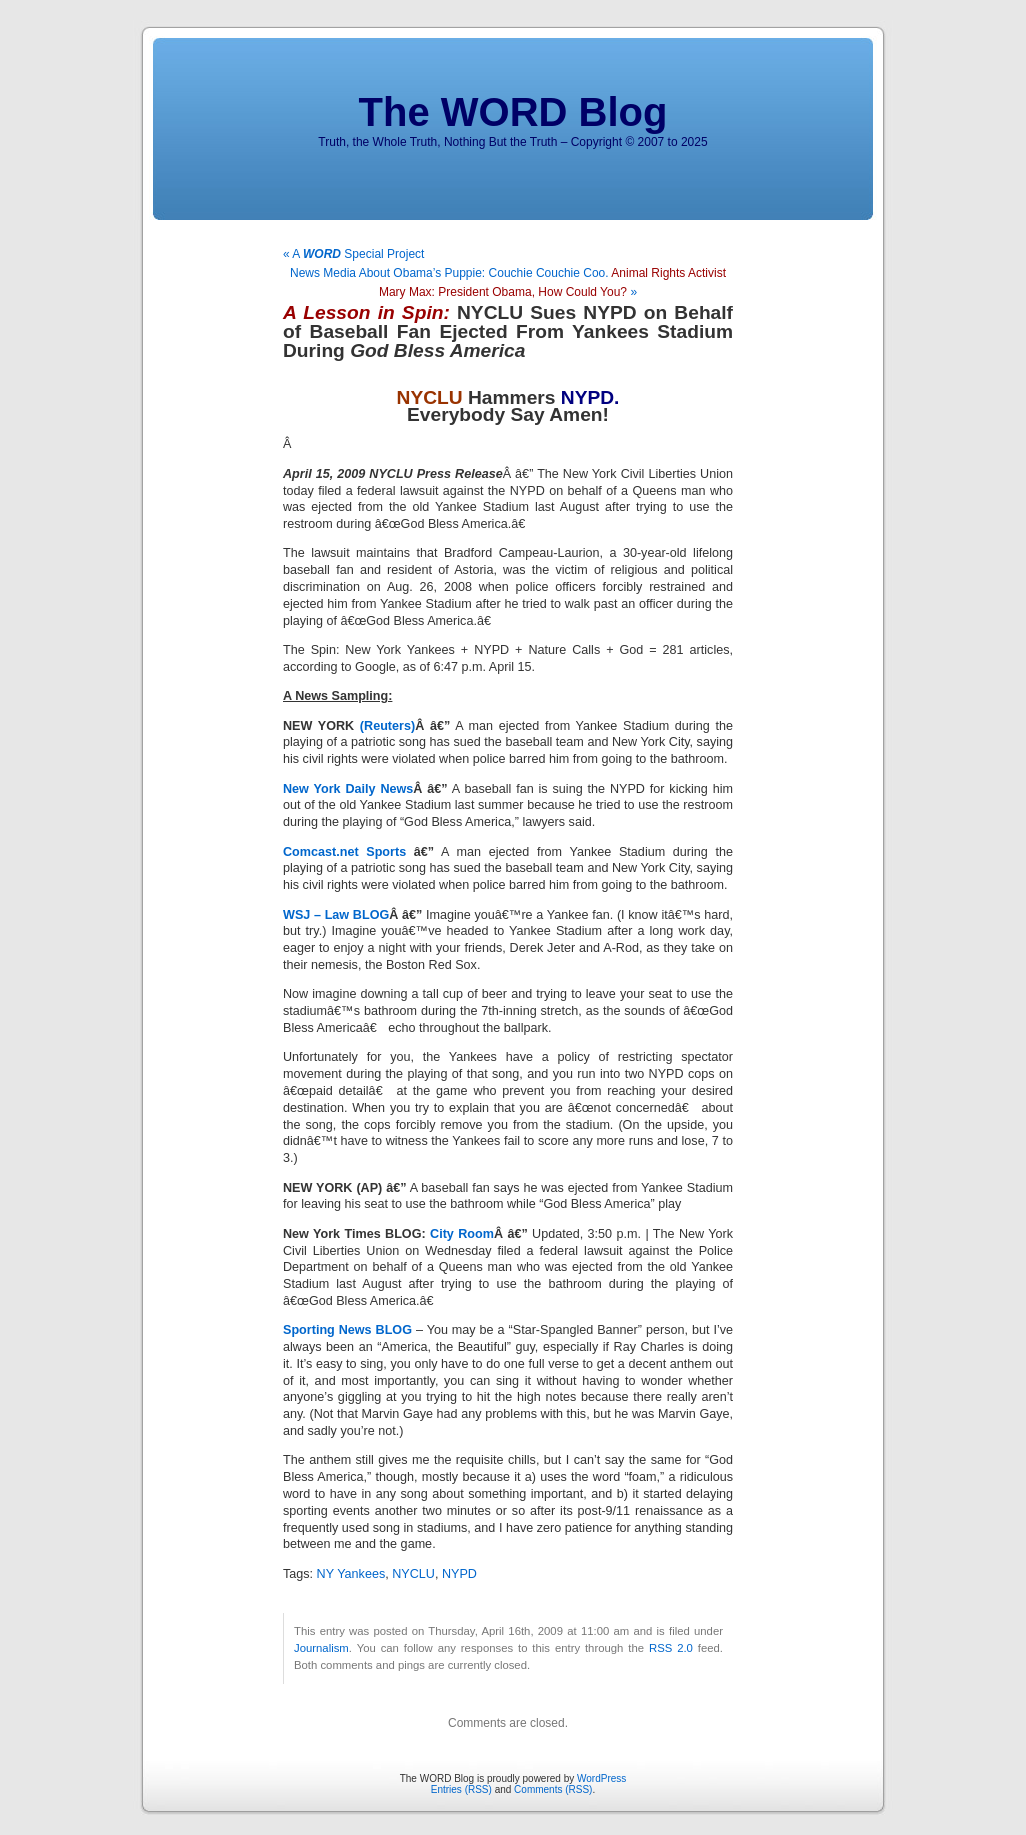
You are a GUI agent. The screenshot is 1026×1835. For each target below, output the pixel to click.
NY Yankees (351, 1574)
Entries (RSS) (461, 1789)
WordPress (601, 1778)
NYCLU (413, 1574)
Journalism (321, 1648)
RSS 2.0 (671, 1648)
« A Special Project (353, 254)
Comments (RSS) (553, 1789)
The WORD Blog (513, 112)
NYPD (459, 1574)
